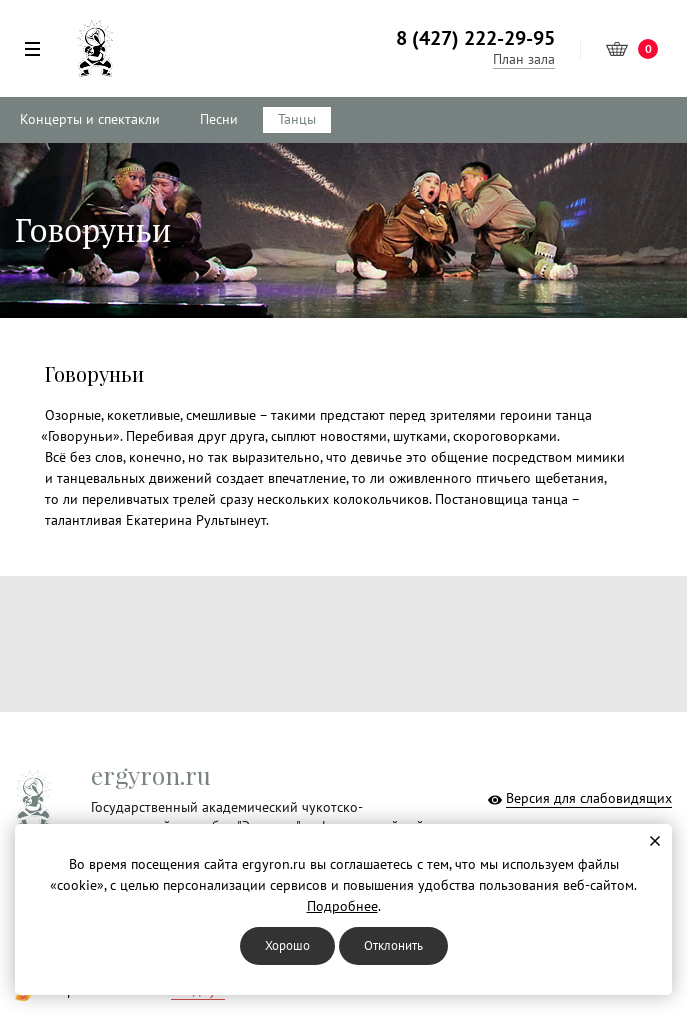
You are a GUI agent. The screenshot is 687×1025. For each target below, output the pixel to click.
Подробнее (342, 906)
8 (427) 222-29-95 (475, 38)
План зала (524, 60)
